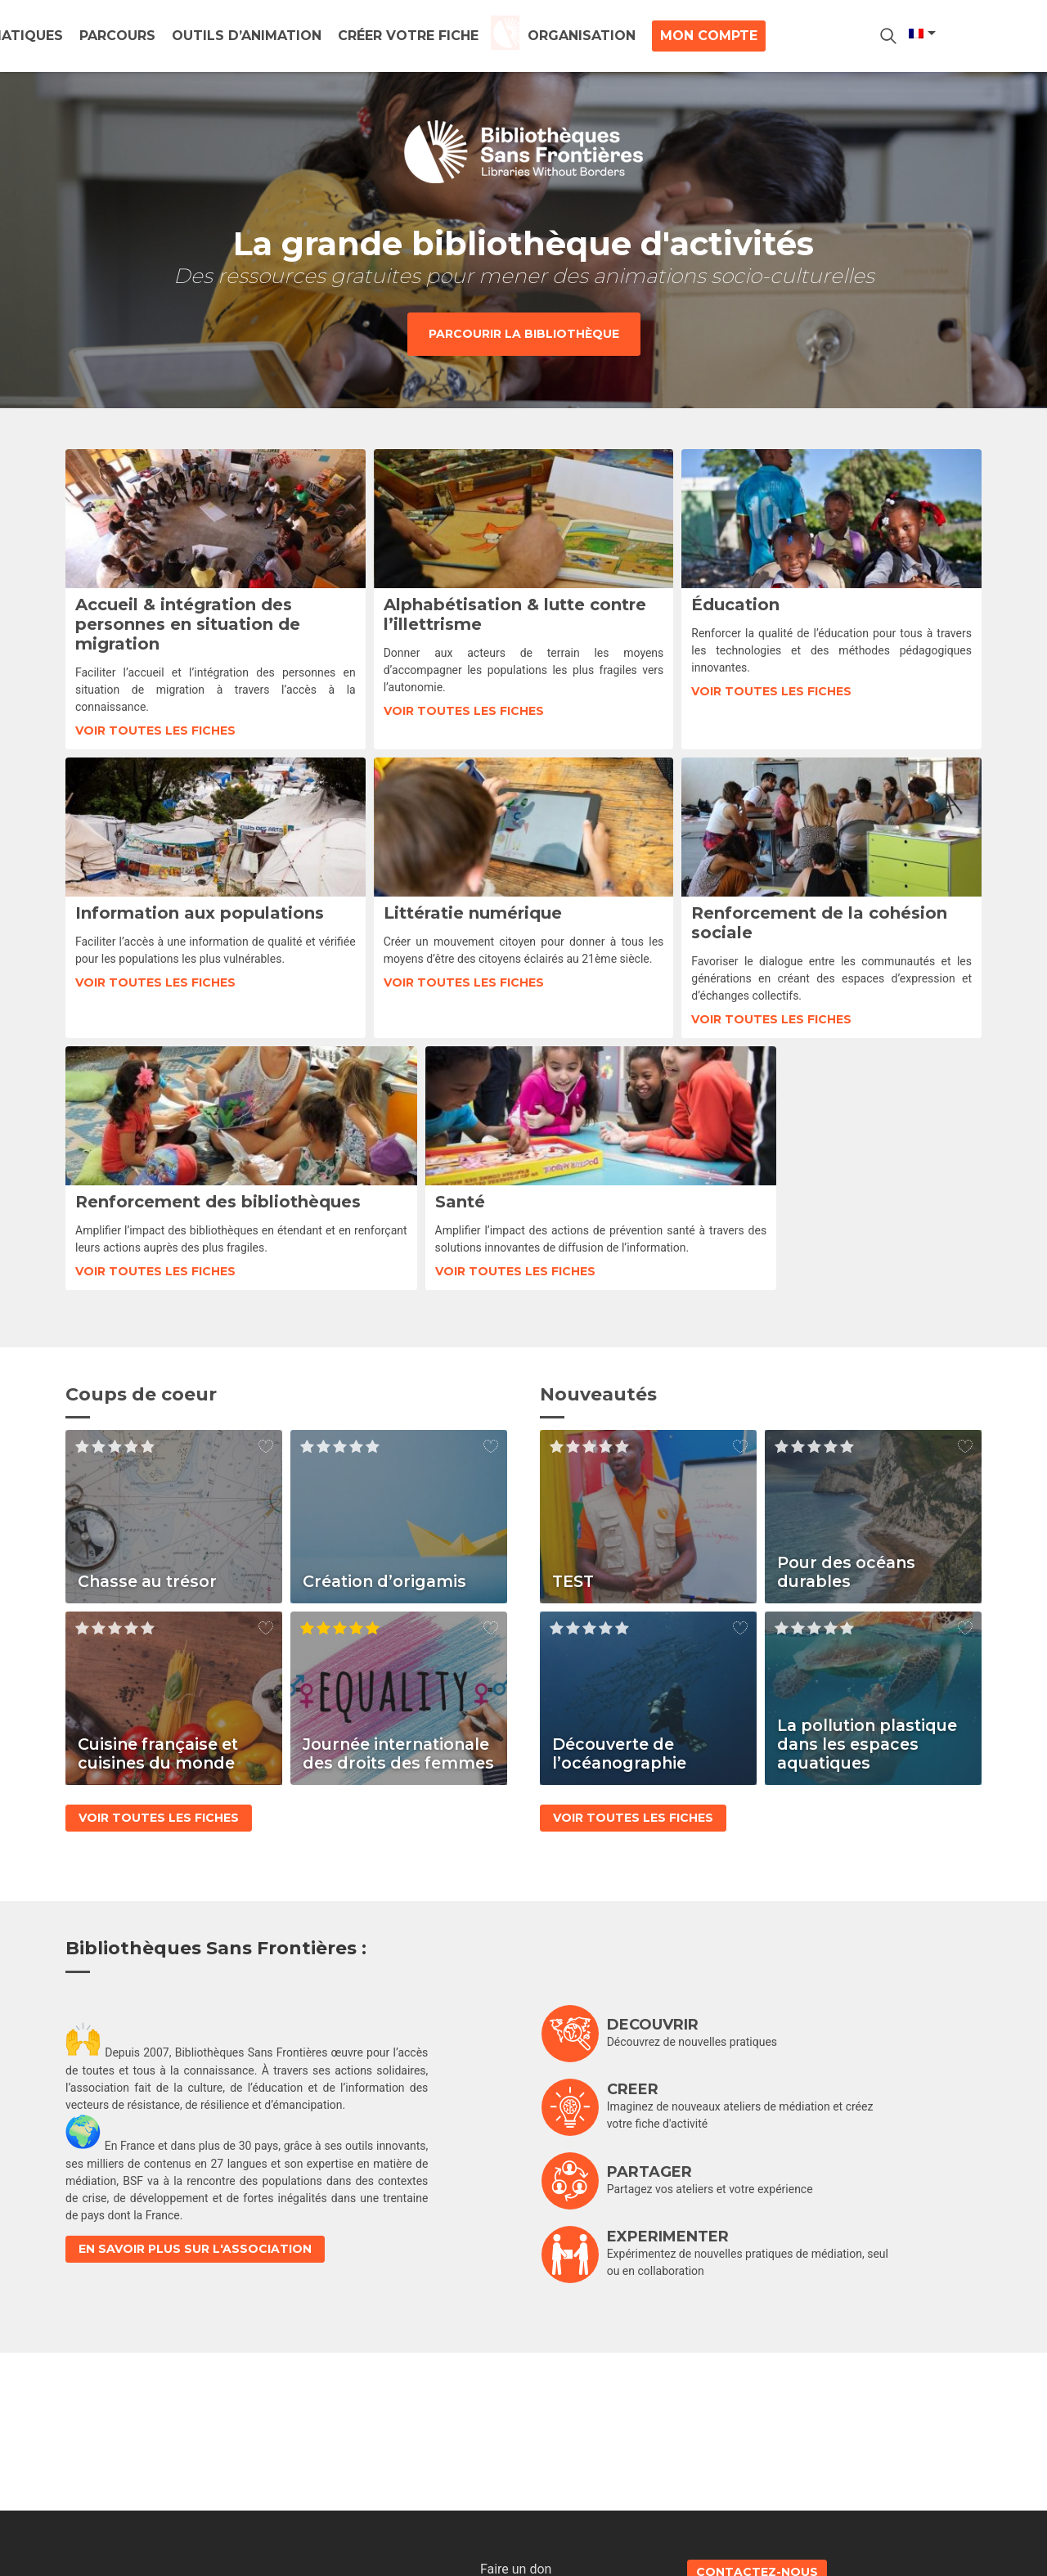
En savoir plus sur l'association (195, 2268)
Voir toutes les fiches (155, 730)
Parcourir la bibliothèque (524, 333)
